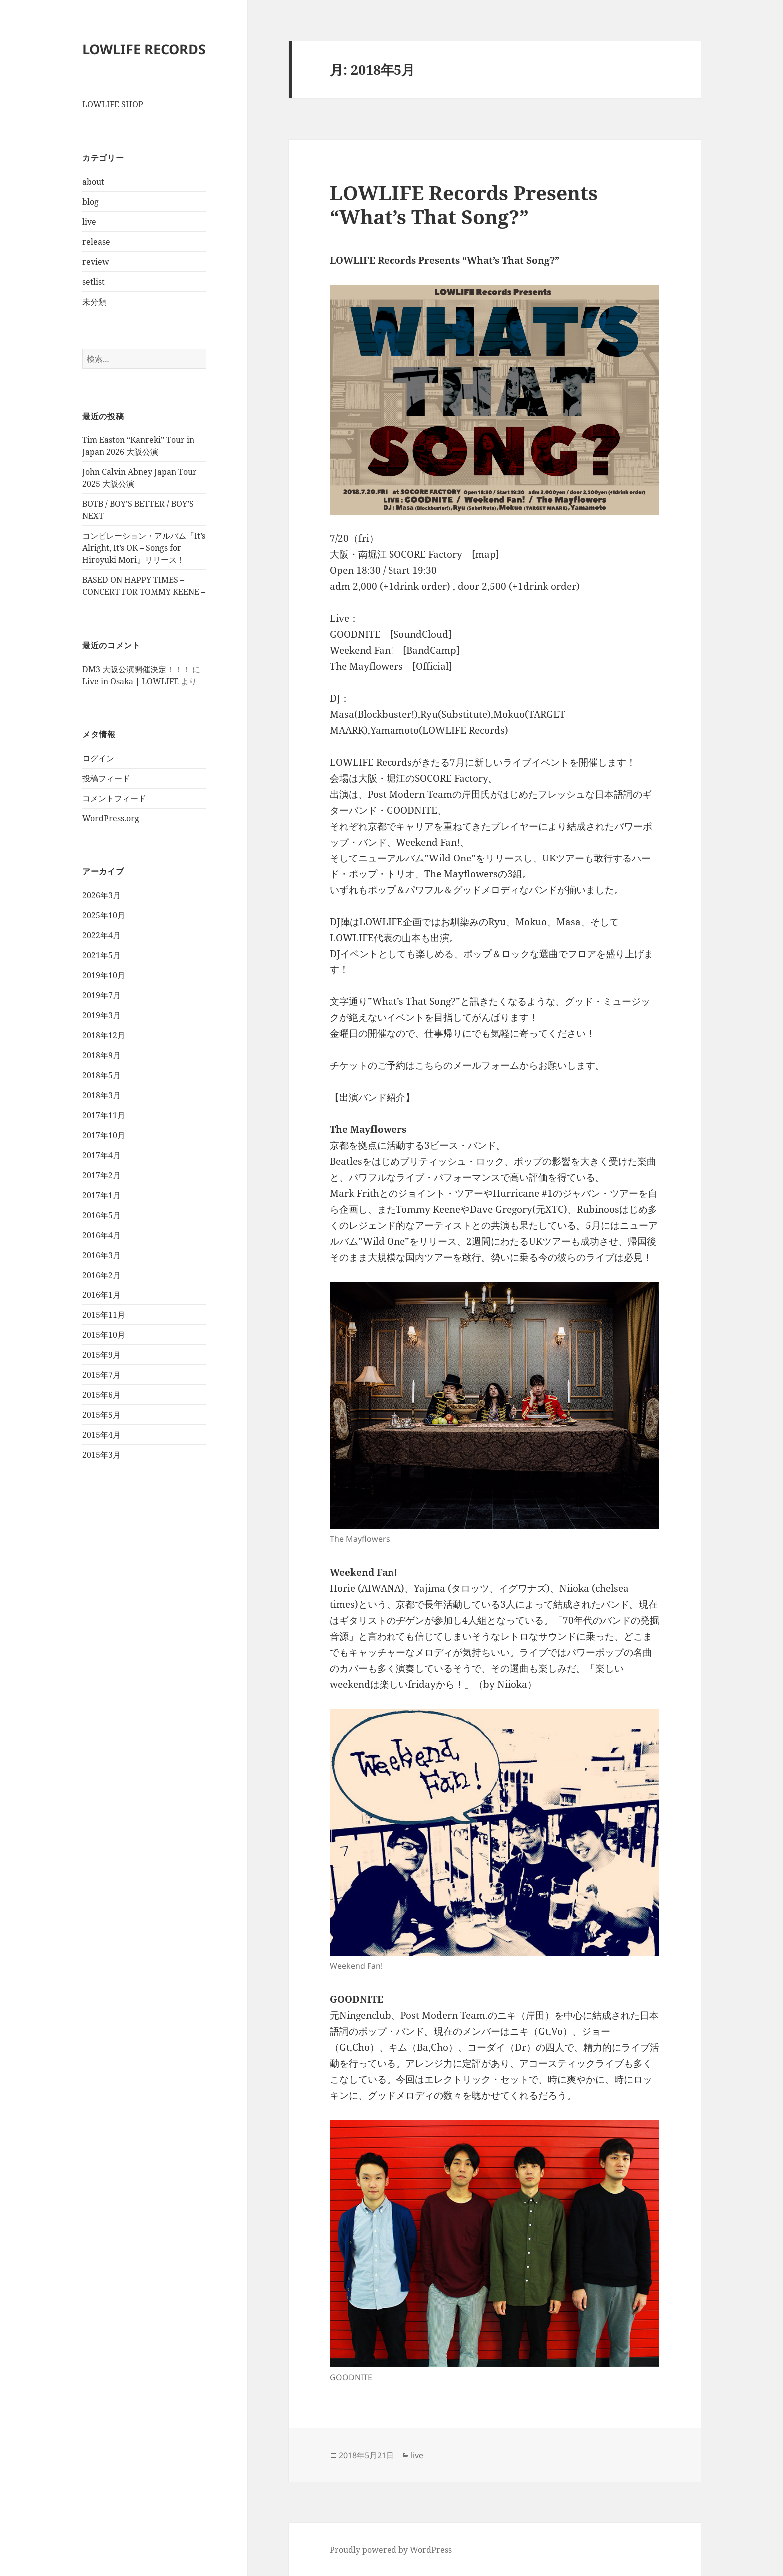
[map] (485, 554)
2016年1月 (101, 1294)
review (95, 261)
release (96, 241)
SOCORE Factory (425, 554)
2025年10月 (103, 915)
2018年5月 (101, 1075)
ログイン (98, 758)
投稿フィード (106, 778)
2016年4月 (101, 1235)
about (93, 181)
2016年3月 (101, 1255)
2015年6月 (101, 1394)
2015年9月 (101, 1354)
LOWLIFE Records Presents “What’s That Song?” (464, 204)
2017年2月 (101, 1175)
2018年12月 (103, 1035)
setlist (93, 281)
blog (90, 201)
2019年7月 (101, 995)
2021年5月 (101, 955)
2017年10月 (103, 1135)
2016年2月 (101, 1275)
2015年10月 (103, 1334)
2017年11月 (103, 1115)
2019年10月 (103, 975)
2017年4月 (101, 1155)
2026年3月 (101, 895)
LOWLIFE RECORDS (144, 49)
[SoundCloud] (421, 634)
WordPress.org (110, 818)
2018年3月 (101, 1095)
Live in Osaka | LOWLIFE (130, 681)
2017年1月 (101, 1195)
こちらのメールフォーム (467, 1065)
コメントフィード (114, 798)
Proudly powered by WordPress (391, 2549)
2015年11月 (103, 1314)
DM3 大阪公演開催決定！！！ (136, 669)
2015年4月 (101, 1434)
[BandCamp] (431, 650)
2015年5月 (101, 1414)
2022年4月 (101, 935)
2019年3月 (101, 1015)
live (89, 221)
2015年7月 (101, 1374)
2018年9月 (101, 1055)
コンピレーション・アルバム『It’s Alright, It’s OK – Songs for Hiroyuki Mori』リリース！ (143, 547)
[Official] (432, 666)
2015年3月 (101, 1454)
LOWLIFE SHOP (112, 104)
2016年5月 (101, 1215)
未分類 (94, 301)
